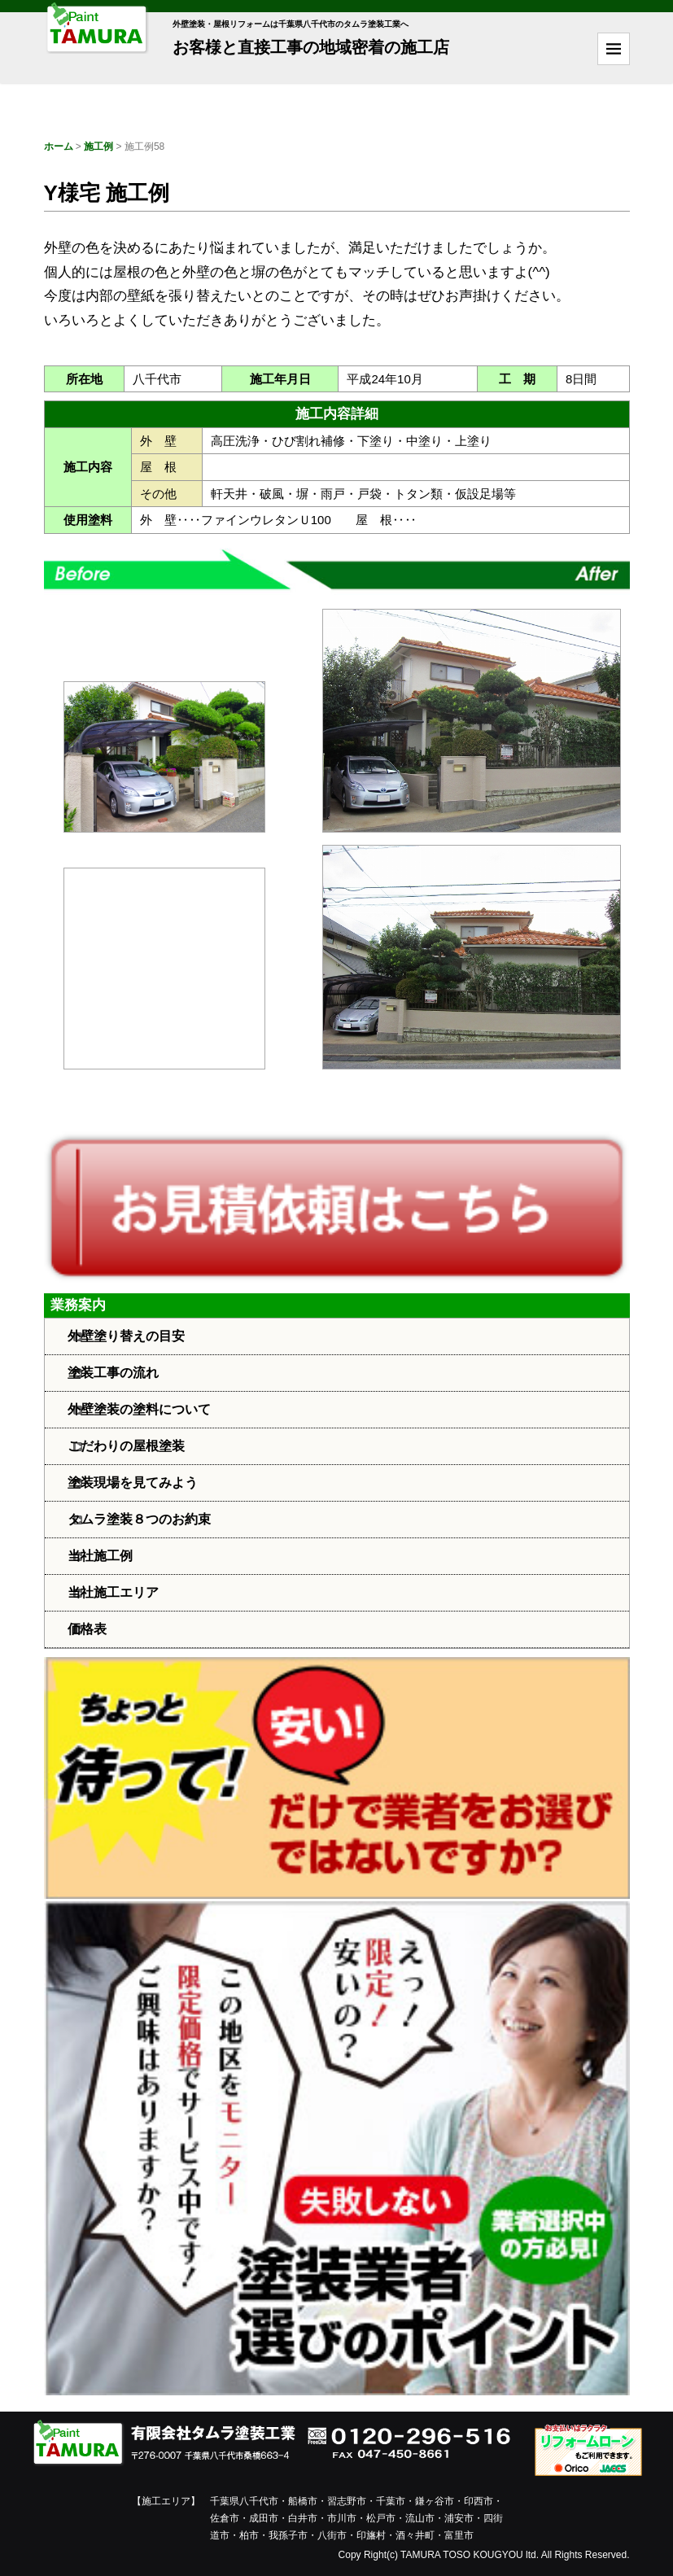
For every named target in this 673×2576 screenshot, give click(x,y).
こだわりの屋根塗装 (126, 1446)
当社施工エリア (113, 1592)
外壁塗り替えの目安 (126, 1336)
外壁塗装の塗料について (139, 1409)
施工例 (98, 146)
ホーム (58, 146)
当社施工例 (100, 1556)
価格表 (87, 1629)
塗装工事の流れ (113, 1373)
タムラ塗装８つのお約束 (139, 1519)
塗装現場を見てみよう (133, 1482)
